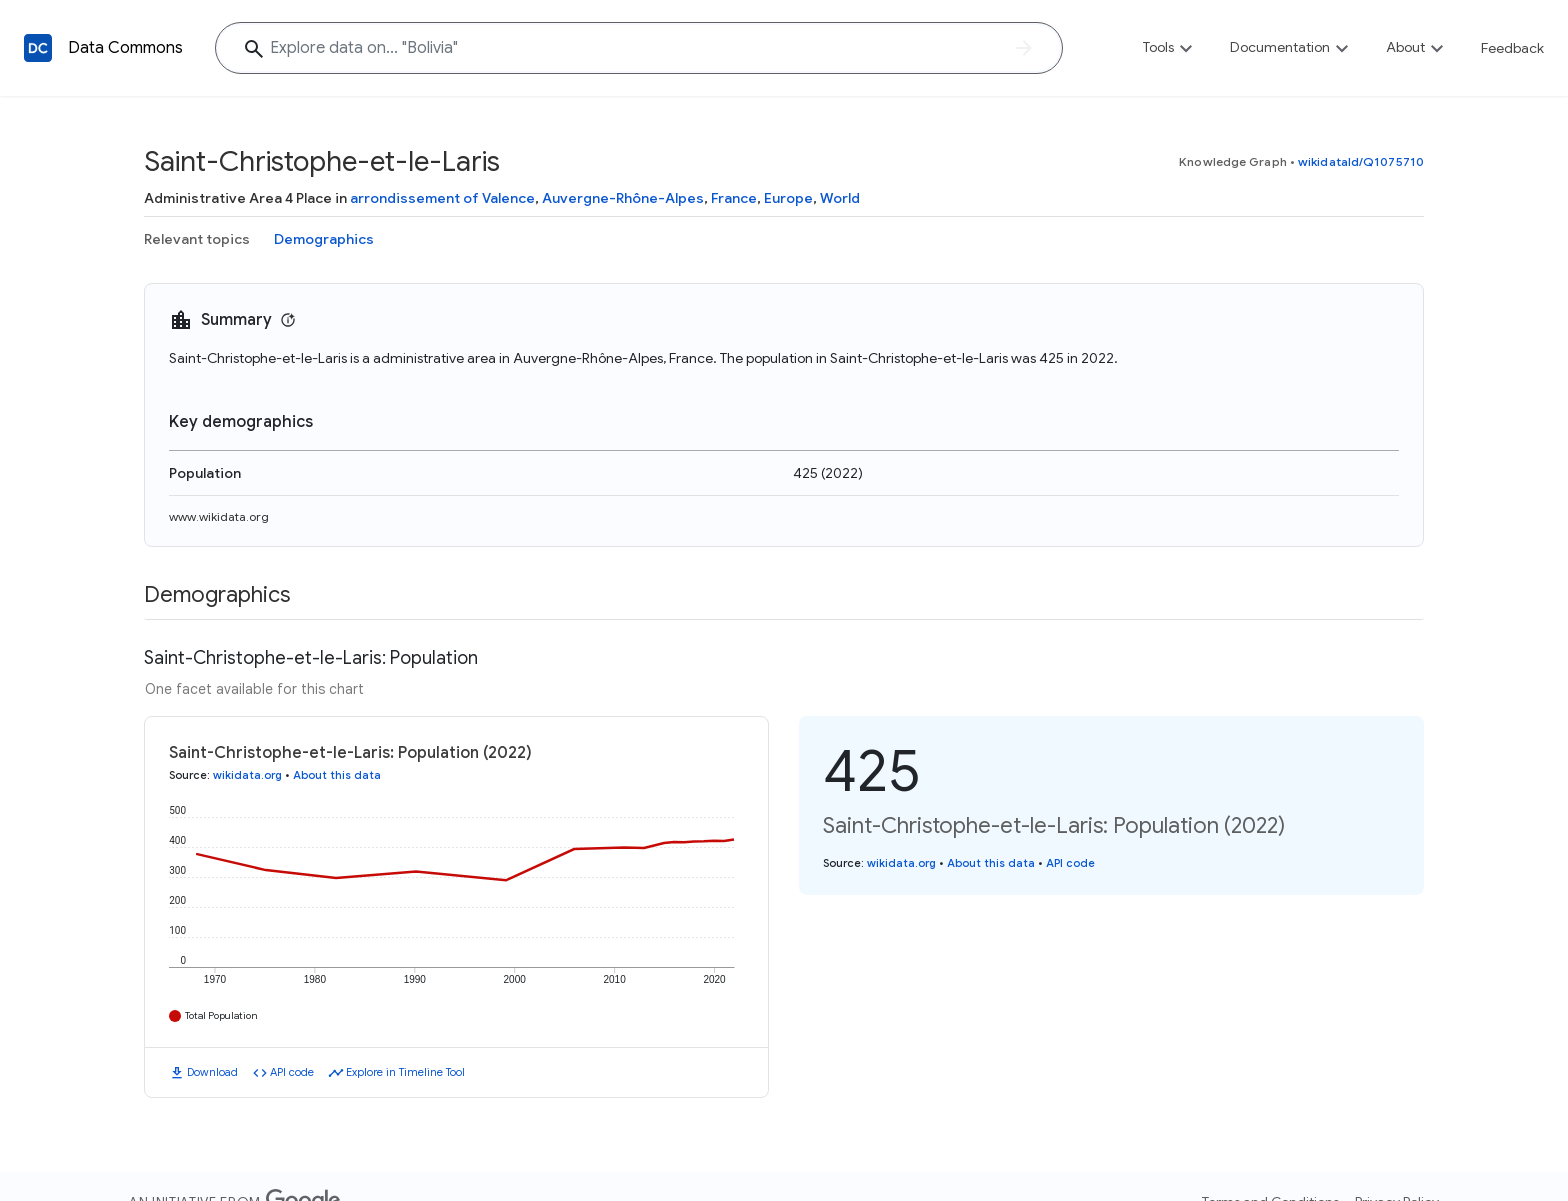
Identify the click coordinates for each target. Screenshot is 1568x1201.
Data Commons (125, 48)
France (734, 198)
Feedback (1512, 48)
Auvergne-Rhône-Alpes (623, 198)
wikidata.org (247, 775)
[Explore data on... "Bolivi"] (639, 48)
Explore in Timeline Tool (405, 1072)
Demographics (324, 239)
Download (212, 1072)
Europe (788, 198)
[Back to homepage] (38, 48)
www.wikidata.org (219, 516)
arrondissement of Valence (442, 198)
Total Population (221, 1015)
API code (292, 1072)
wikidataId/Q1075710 (1361, 161)
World (840, 198)
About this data (337, 775)
